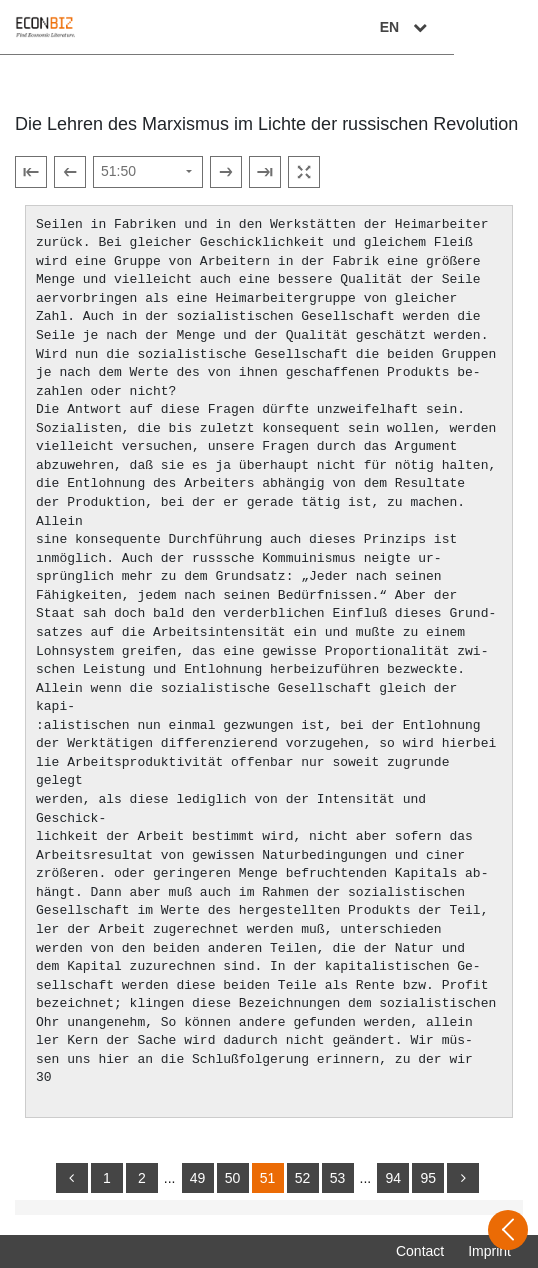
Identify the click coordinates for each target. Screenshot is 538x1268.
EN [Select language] (490, 27)
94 (393, 1178)
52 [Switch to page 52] (303, 1178)
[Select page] (148, 172)
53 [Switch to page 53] (338, 1178)
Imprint (489, 1251)
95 (428, 1178)
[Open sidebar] (508, 1230)
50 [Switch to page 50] (233, 1178)
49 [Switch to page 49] (198, 1178)
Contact (420, 1251)
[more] (463, 1178)
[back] (72, 1178)
